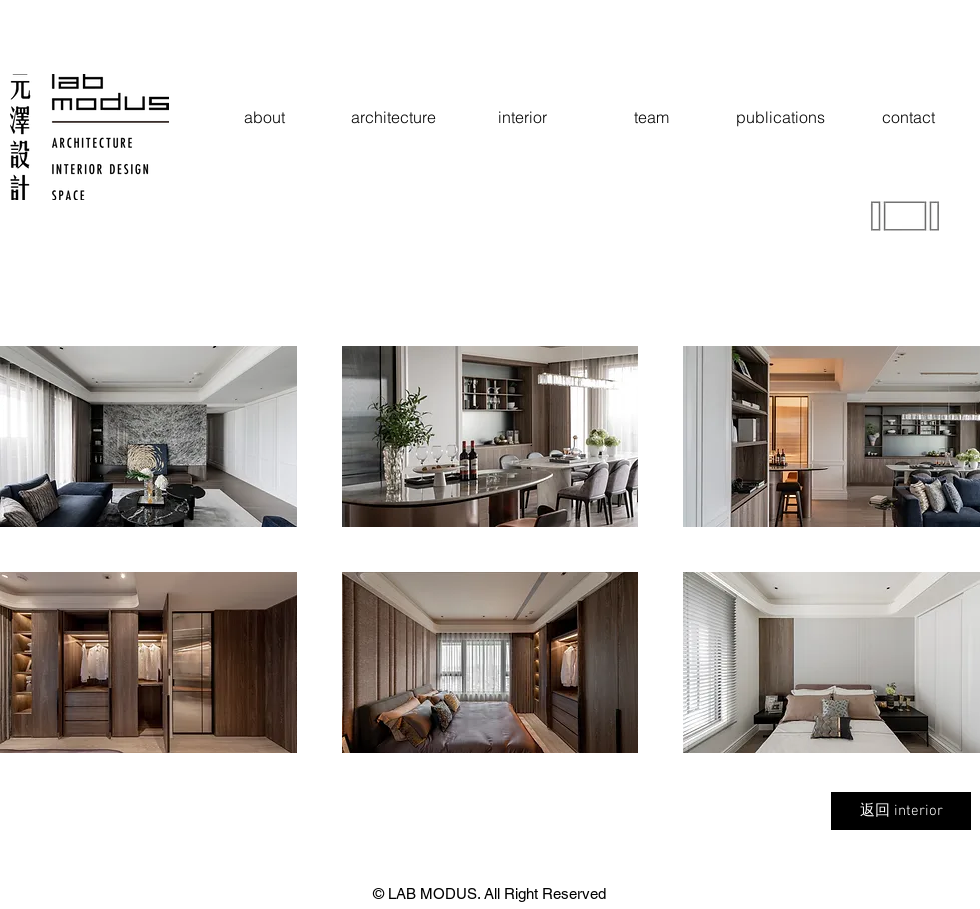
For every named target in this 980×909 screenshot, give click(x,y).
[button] (148, 436)
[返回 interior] (901, 811)
